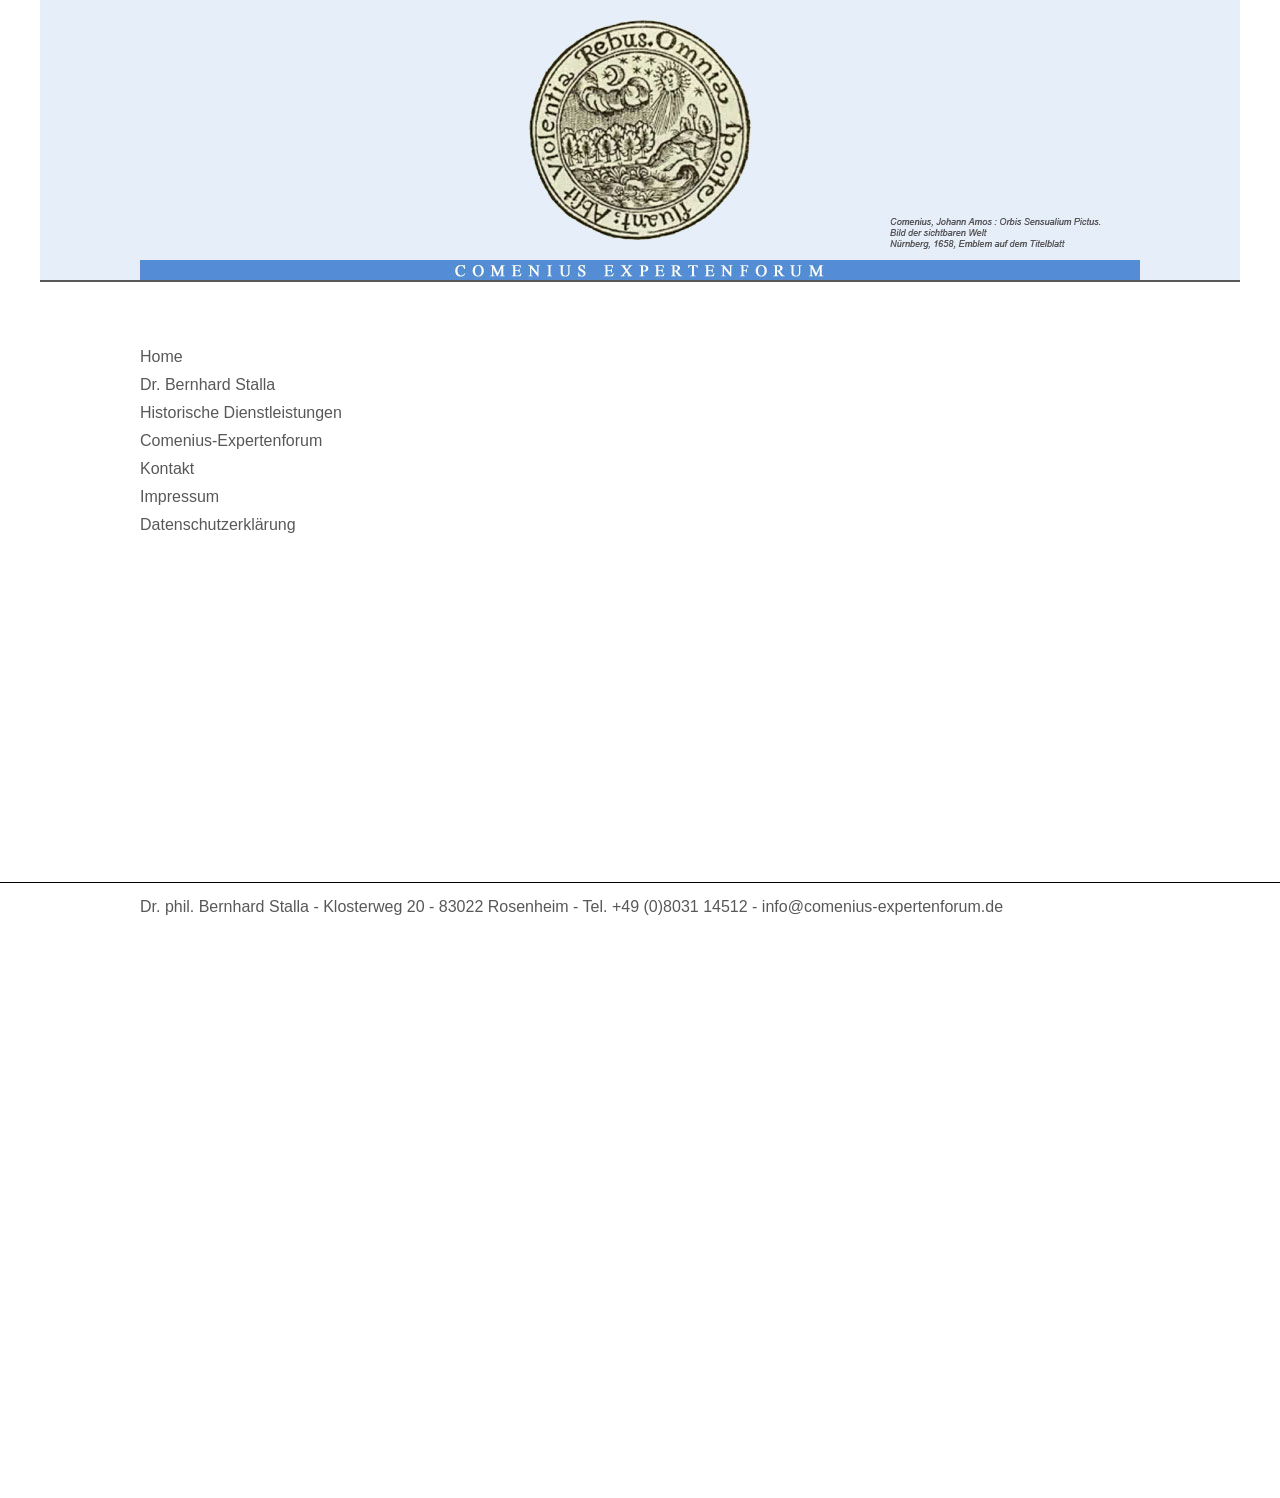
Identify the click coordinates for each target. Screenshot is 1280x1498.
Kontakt (167, 468)
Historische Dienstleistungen (241, 412)
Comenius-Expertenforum (231, 440)
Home (161, 356)
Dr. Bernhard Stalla (207, 384)
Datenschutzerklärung (218, 524)
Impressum (179, 496)
